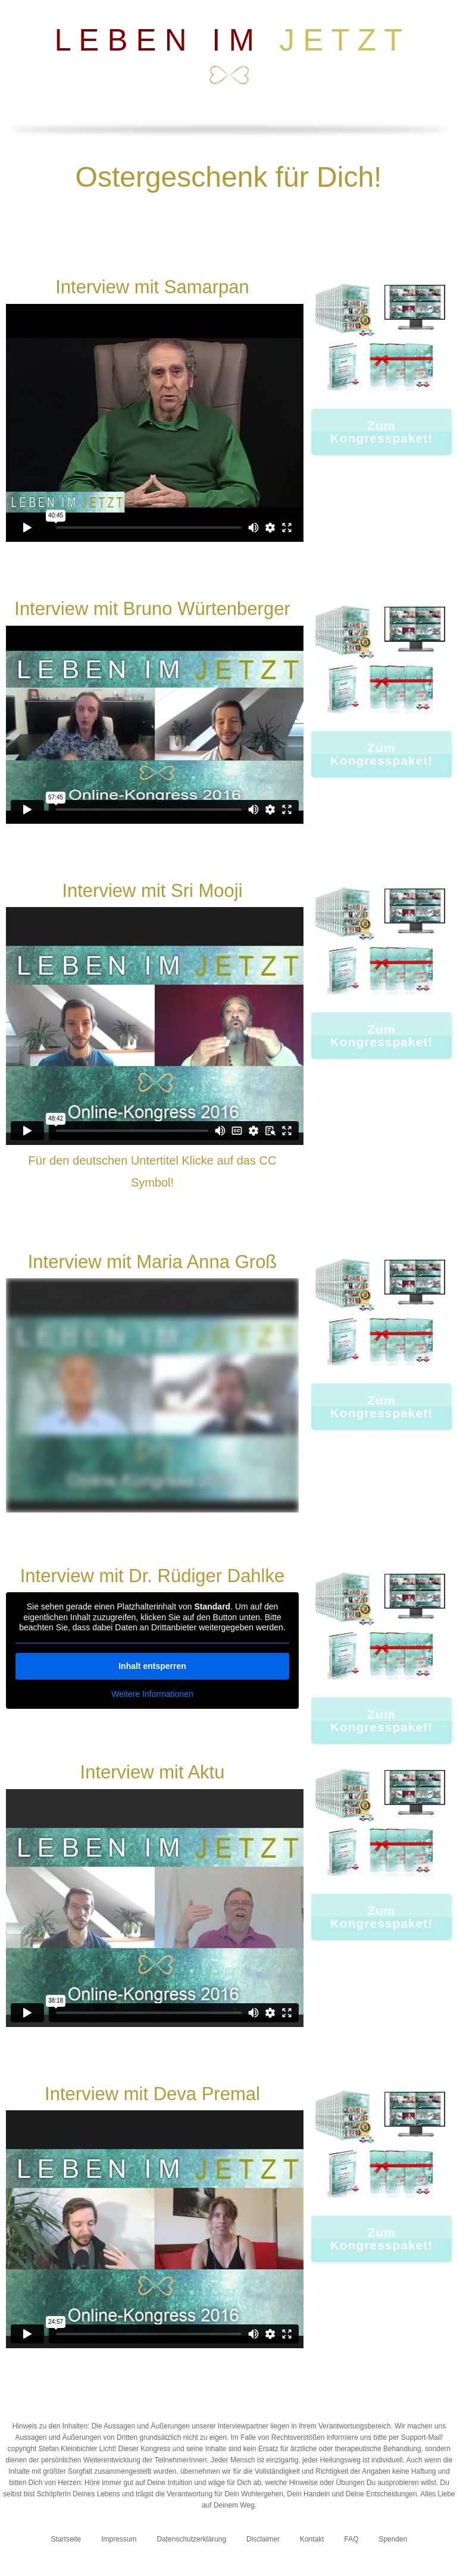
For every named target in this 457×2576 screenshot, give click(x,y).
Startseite (66, 2539)
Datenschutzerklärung (191, 2539)
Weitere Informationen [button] (152, 1693)
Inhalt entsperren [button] (152, 1665)
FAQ (352, 2539)
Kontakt (312, 2539)
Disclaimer (263, 2539)
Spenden (392, 2539)
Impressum (118, 2539)
